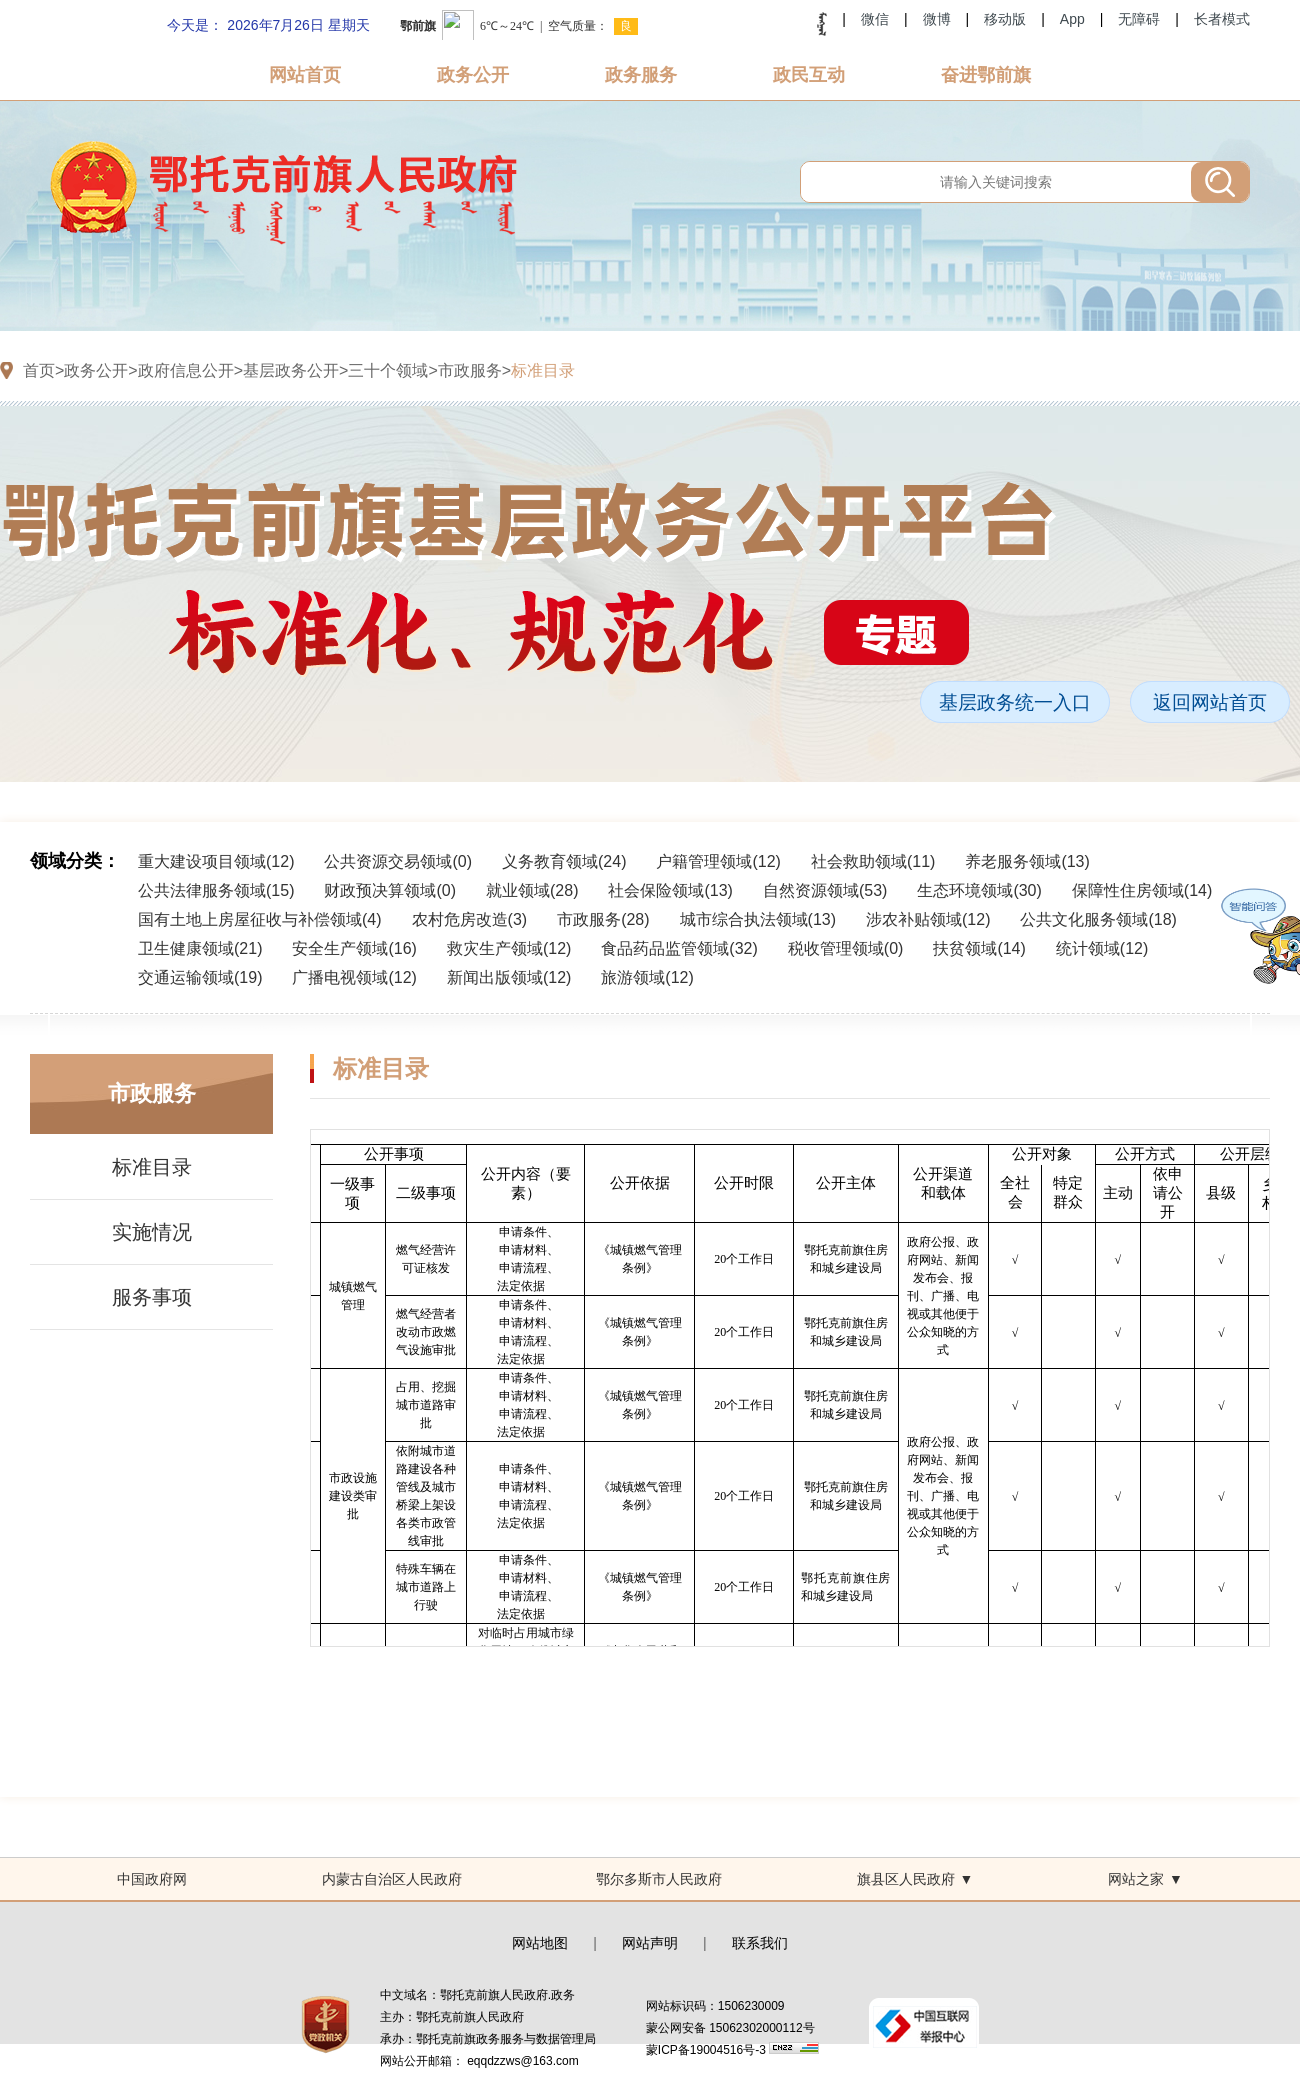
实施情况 (152, 1232)
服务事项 (152, 1297)
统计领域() (1102, 948)
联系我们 (760, 1943)
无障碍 (1139, 19)
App (1072, 19)
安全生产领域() (354, 948)
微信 (875, 19)
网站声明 (650, 1943)
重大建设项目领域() (216, 861)
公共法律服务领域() (216, 890)
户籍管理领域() (718, 861)
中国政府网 (152, 1879)
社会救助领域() (873, 861)
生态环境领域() (979, 890)
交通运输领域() (200, 977)
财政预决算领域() (390, 890)
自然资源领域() (825, 890)
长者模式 (1222, 19)
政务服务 (641, 75)
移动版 (1005, 19)
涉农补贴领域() (928, 919)
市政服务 (470, 370)
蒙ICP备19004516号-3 (707, 2050)
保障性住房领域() (1142, 890)
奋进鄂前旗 (986, 75)
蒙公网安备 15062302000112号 (730, 2028)
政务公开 (473, 75)
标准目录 (543, 370)
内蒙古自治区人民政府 (392, 1879)
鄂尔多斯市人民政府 (659, 1879)
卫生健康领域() (200, 948)
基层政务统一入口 (1015, 702)
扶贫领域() (979, 948)
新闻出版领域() (509, 977)
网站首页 (305, 75)
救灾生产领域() (509, 948)
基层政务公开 (291, 370)
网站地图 (540, 1943)
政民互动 (809, 75)
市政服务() (603, 919)
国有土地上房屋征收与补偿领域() (260, 919)
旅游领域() (647, 977)
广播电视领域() (354, 977)
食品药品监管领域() (679, 948)
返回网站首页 (1210, 702)
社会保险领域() (670, 890)
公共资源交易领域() (398, 861)
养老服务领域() (1027, 861)
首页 (39, 370)
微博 (937, 19)
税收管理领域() (846, 948)
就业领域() (532, 890)
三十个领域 (388, 370)
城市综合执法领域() (758, 919)
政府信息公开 (186, 370)
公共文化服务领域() (1098, 919)
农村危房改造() (470, 919)
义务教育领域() (564, 861)
